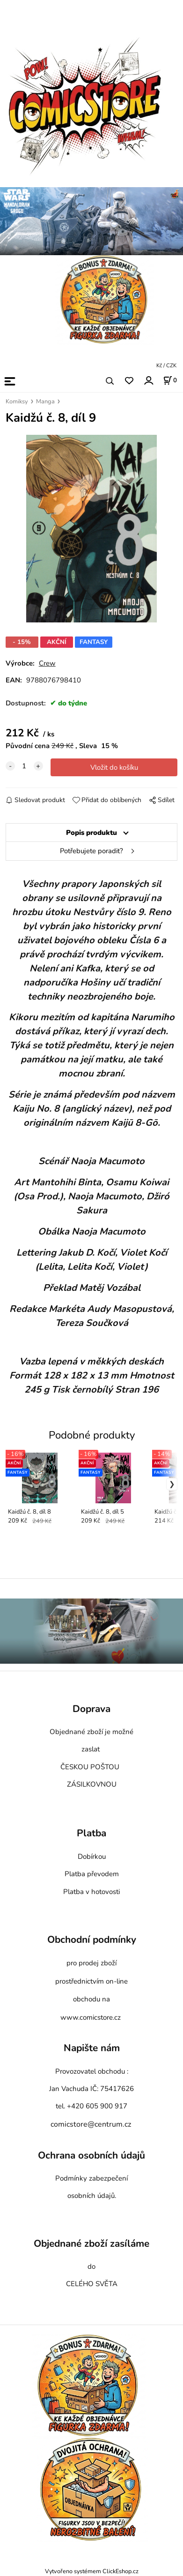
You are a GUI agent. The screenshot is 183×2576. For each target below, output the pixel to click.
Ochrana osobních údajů (91, 2155)
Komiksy (17, 401)
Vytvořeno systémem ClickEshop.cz (92, 2571)
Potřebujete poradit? (91, 851)
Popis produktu (91, 832)
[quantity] (24, 766)
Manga (45, 401)
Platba (91, 1833)
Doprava (91, 1708)
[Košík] (170, 380)
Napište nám (92, 2048)
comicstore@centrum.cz (91, 2124)
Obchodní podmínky (91, 1940)
